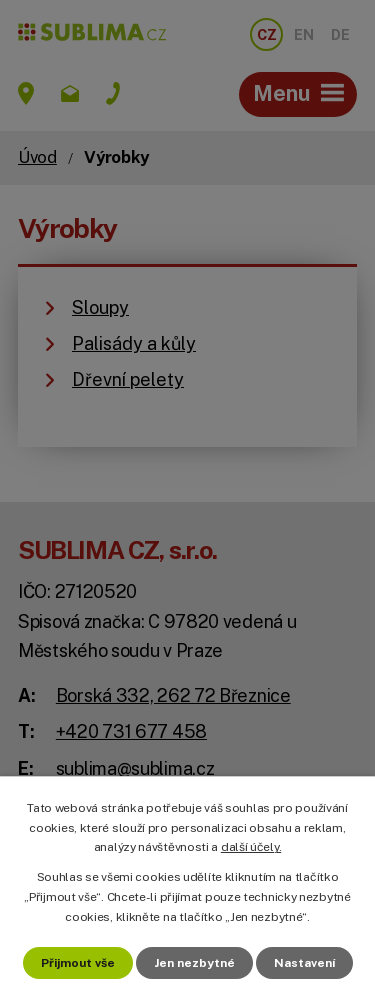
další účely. (251, 847)
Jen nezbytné (194, 963)
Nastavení (304, 963)
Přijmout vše (78, 963)
